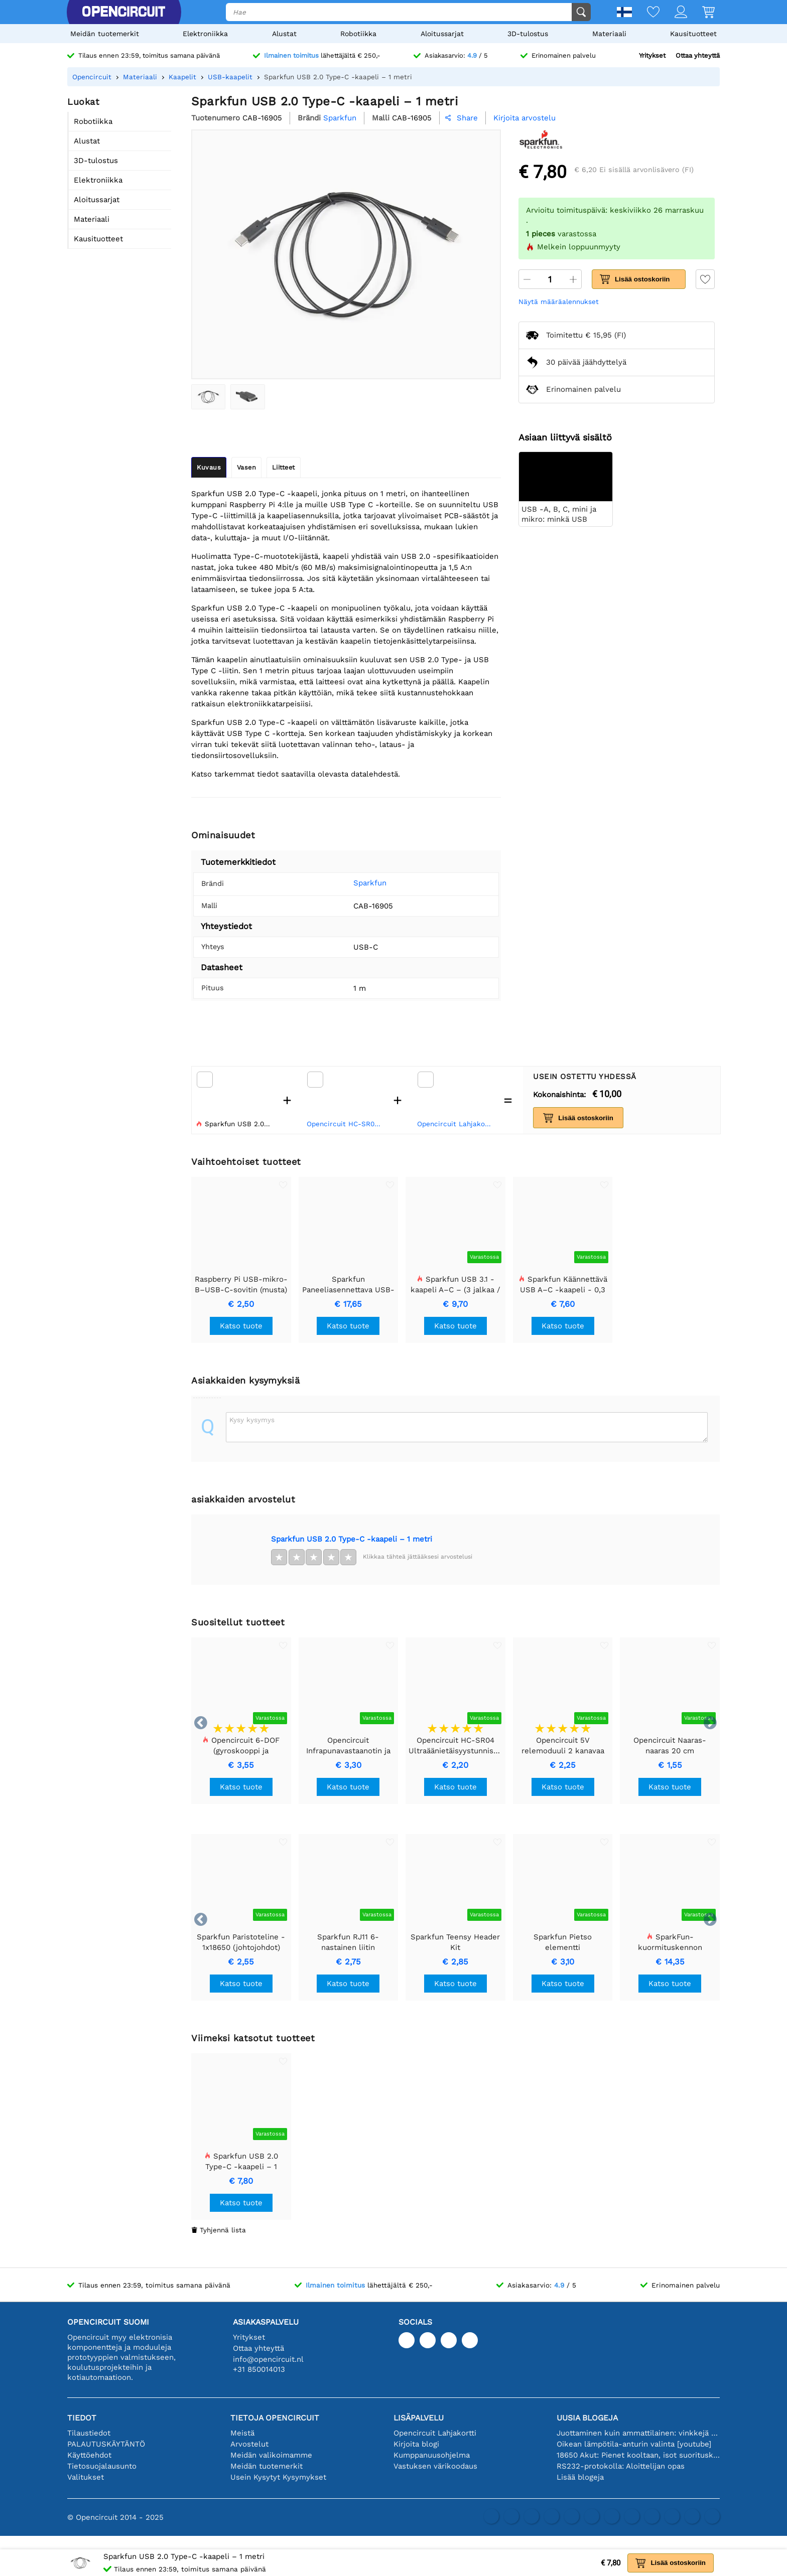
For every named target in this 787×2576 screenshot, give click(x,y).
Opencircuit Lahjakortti (455, 1124)
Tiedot (81, 2417)
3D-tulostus (527, 34)
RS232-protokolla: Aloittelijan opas (621, 2466)
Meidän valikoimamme (271, 2455)
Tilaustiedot (88, 2433)
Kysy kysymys (252, 1420)
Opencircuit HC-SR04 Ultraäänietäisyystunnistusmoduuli (345, 1124)
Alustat (284, 34)
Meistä (242, 2433)
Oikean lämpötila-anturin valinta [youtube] (634, 2444)
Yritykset (652, 55)
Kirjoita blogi (416, 2444)
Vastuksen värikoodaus (435, 2466)
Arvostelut (249, 2444)
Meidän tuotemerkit (104, 34)
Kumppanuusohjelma (432, 2455)
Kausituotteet (693, 34)
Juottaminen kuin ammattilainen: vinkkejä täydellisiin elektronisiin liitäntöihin (638, 2433)
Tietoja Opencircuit (274, 2417)
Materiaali (609, 34)
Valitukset (85, 2477)
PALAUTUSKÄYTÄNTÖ (106, 2444)
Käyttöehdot (89, 2455)
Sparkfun (354, 882)
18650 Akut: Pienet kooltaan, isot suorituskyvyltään (638, 2455)
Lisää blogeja (580, 2477)
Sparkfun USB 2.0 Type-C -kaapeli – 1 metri (351, 1539)
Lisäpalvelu (419, 2417)
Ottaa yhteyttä (698, 55)
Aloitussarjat (442, 34)
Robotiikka (358, 34)
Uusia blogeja (587, 2417)
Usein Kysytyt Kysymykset (278, 2477)
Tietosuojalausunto (102, 2466)
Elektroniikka (205, 34)
